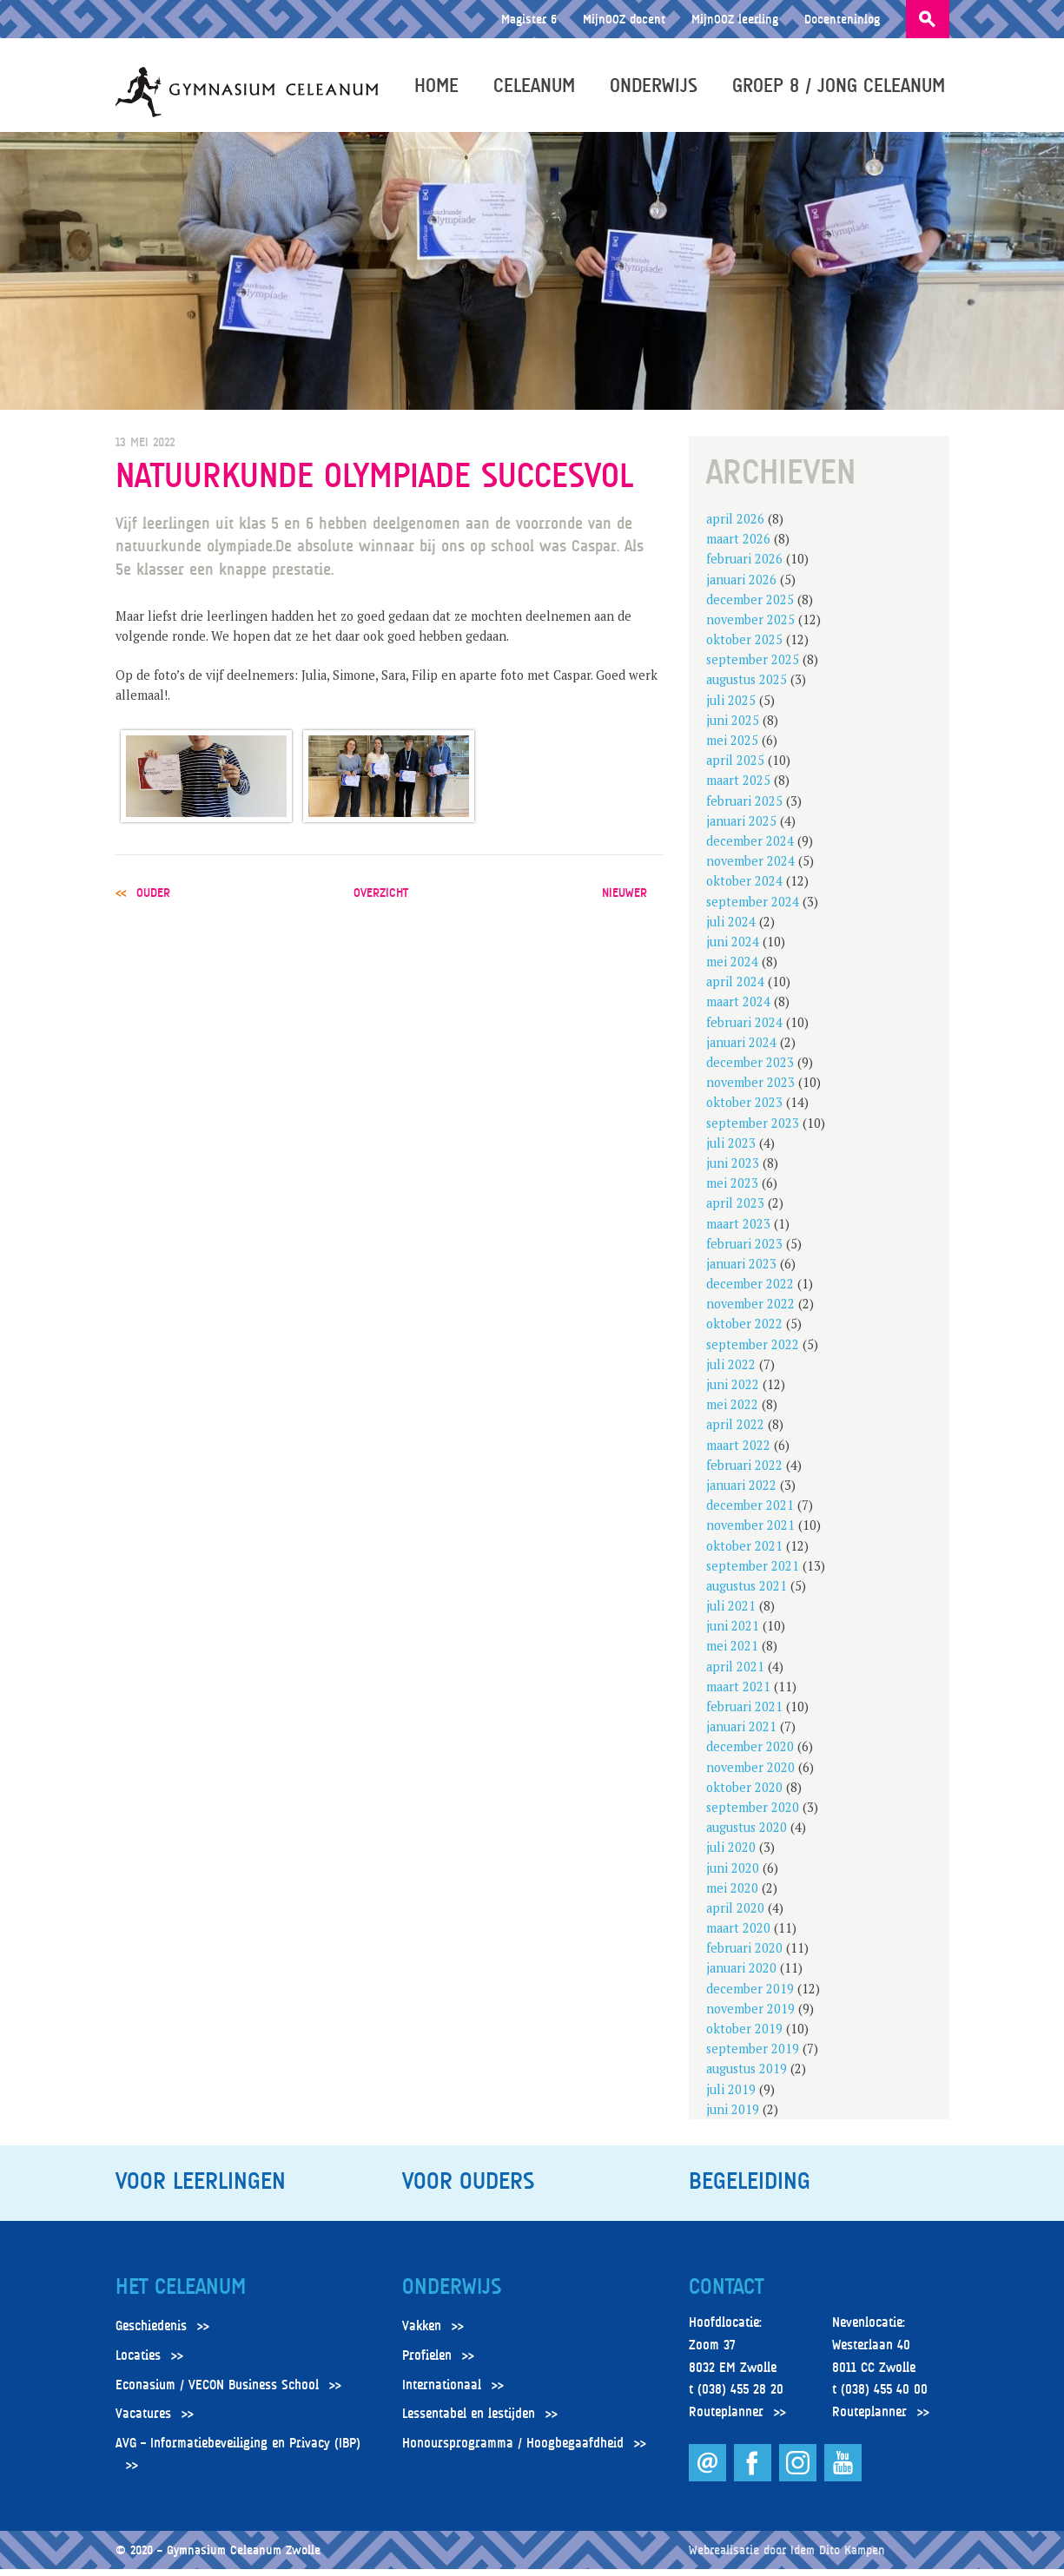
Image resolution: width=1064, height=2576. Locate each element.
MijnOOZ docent (624, 18)
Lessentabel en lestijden (468, 2421)
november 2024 (750, 868)
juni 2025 (732, 728)
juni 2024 (732, 949)
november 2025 (750, 627)
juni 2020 (732, 1875)
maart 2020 (738, 1935)
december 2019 (750, 1995)
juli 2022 (731, 1372)
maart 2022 (738, 1452)
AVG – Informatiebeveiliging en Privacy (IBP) (238, 2451)
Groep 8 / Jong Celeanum (843, 88)
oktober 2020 (744, 1795)
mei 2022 (732, 1412)
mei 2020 (732, 1896)
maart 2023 (738, 1230)
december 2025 (750, 607)
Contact (726, 2295)
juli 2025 (731, 707)
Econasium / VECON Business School (217, 2392)
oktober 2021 (744, 1553)
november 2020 (750, 1774)
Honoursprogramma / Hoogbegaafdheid (513, 2451)
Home (441, 88)
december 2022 (750, 1291)
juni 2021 (732, 1633)
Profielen (427, 2363)
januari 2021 (741, 1734)
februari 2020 (744, 1955)
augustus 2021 (746, 1593)
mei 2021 (732, 1653)
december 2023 (750, 1070)
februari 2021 (744, 1714)
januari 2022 (741, 1493)
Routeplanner (726, 2420)
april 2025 (735, 768)
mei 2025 (732, 748)
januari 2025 (741, 828)
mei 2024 (732, 969)
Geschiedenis (151, 2334)
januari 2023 (741, 1271)
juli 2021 (731, 1613)
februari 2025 (744, 808)
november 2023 (750, 1090)
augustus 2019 (746, 2076)
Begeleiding (749, 2189)
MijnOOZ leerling (734, 18)
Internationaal (441, 2392)
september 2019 (752, 2056)
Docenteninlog (842, 18)
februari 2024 (744, 1029)
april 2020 (735, 1915)
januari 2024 (741, 1050)
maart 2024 (738, 1009)
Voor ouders (468, 2189)
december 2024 (750, 848)
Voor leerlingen (201, 2189)
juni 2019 (732, 2117)
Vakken (421, 2334)
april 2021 (735, 1673)
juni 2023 (732, 1171)
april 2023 (735, 1210)
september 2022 (752, 1351)
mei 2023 (732, 1191)
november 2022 (750, 1311)
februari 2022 (744, 1473)
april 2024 (735, 989)
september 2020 (752, 1815)
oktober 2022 (744, 1331)
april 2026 (735, 526)
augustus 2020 (746, 1835)
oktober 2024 (744, 888)
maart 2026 (738, 546)
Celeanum (538, 88)
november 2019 (750, 2016)
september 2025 (752, 667)
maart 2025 (738, 788)
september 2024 (752, 908)
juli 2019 (731, 2096)
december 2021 (750, 1513)
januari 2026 (741, 586)
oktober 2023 (744, 1110)
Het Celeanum (181, 2295)
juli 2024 (731, 929)
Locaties (138, 2363)
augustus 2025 (746, 687)
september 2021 (752, 1573)
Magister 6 (529, 18)
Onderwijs (658, 88)
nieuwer (624, 900)
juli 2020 (731, 1855)
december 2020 (750, 1754)
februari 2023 (744, 1251)
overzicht (381, 900)
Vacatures (143, 2421)
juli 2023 (731, 1151)
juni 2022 (732, 1392)
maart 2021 (738, 1694)
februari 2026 (744, 566)
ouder (153, 900)
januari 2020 (741, 1975)
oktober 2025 (744, 647)
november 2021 (750, 1533)
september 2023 (752, 1130)
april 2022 (735, 1432)
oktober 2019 (744, 2036)
